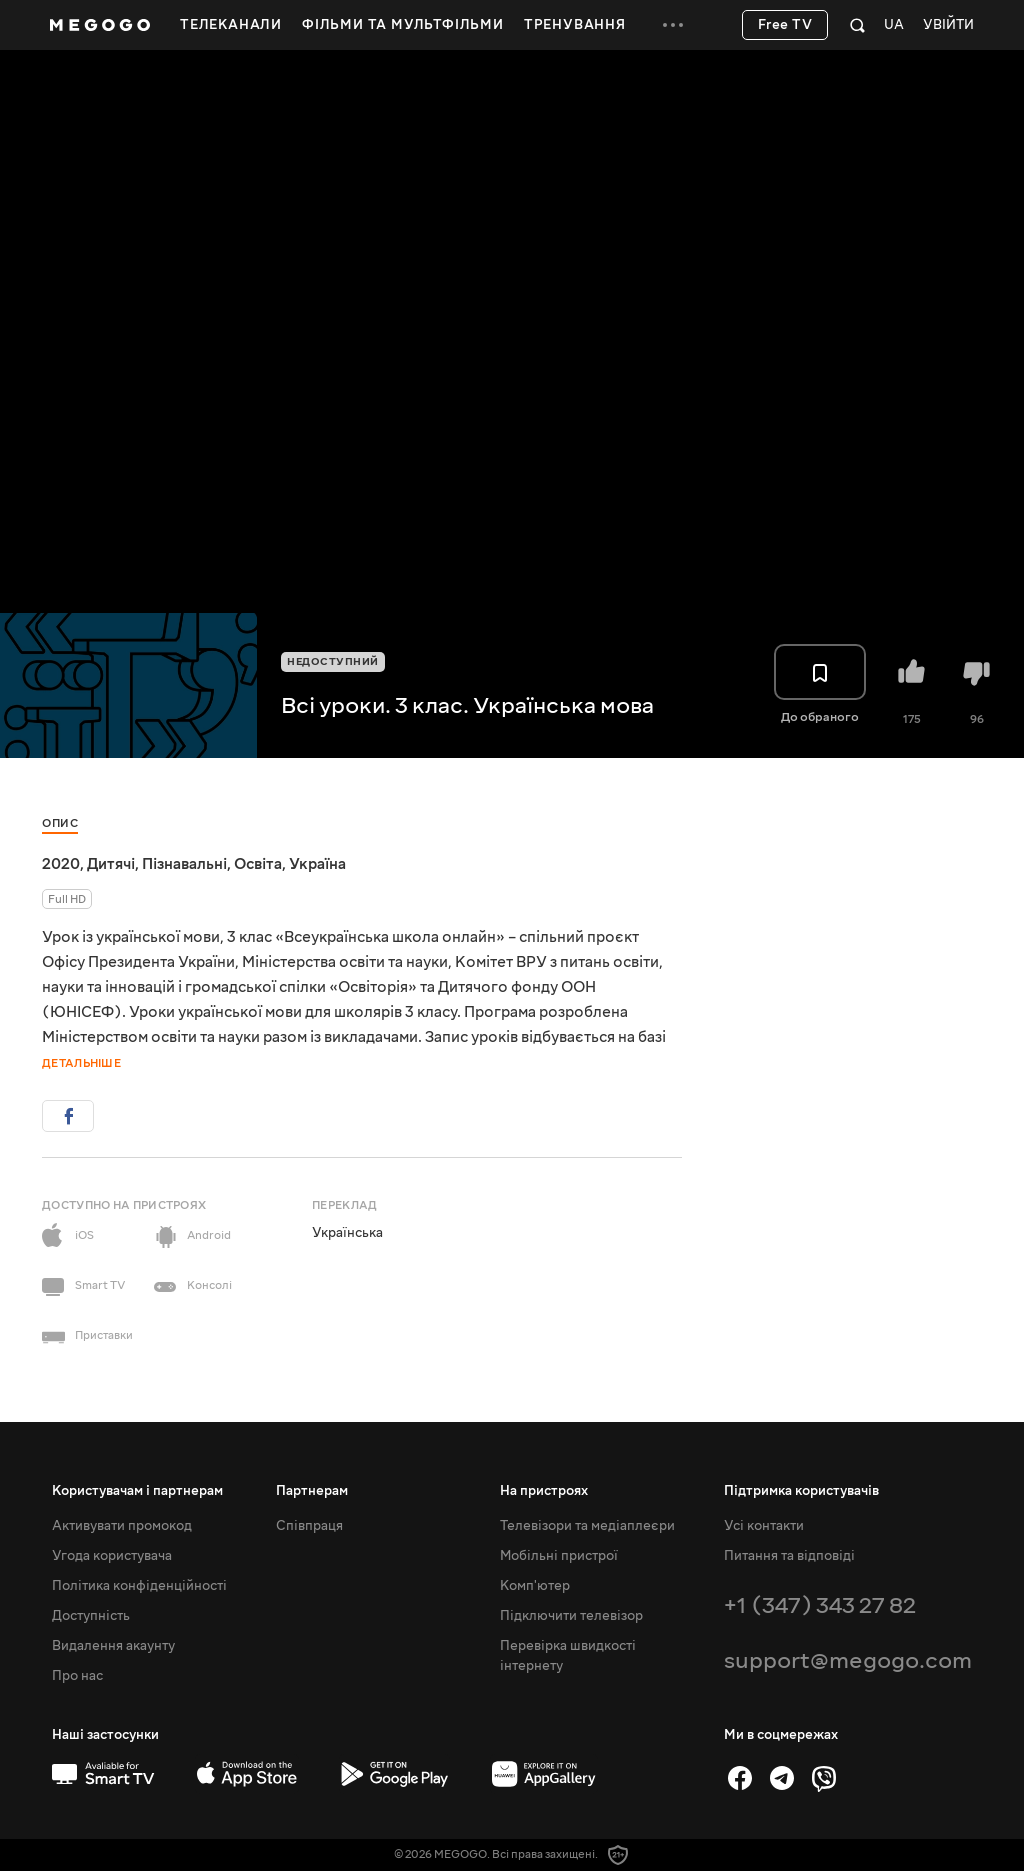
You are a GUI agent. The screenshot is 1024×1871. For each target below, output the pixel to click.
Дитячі (111, 864)
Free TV (785, 25)
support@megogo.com (848, 1660)
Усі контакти (764, 1526)
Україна (317, 864)
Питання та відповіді (789, 1556)
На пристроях (544, 1491)
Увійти (948, 25)
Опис (60, 823)
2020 (61, 864)
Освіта (258, 864)
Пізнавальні (184, 864)
